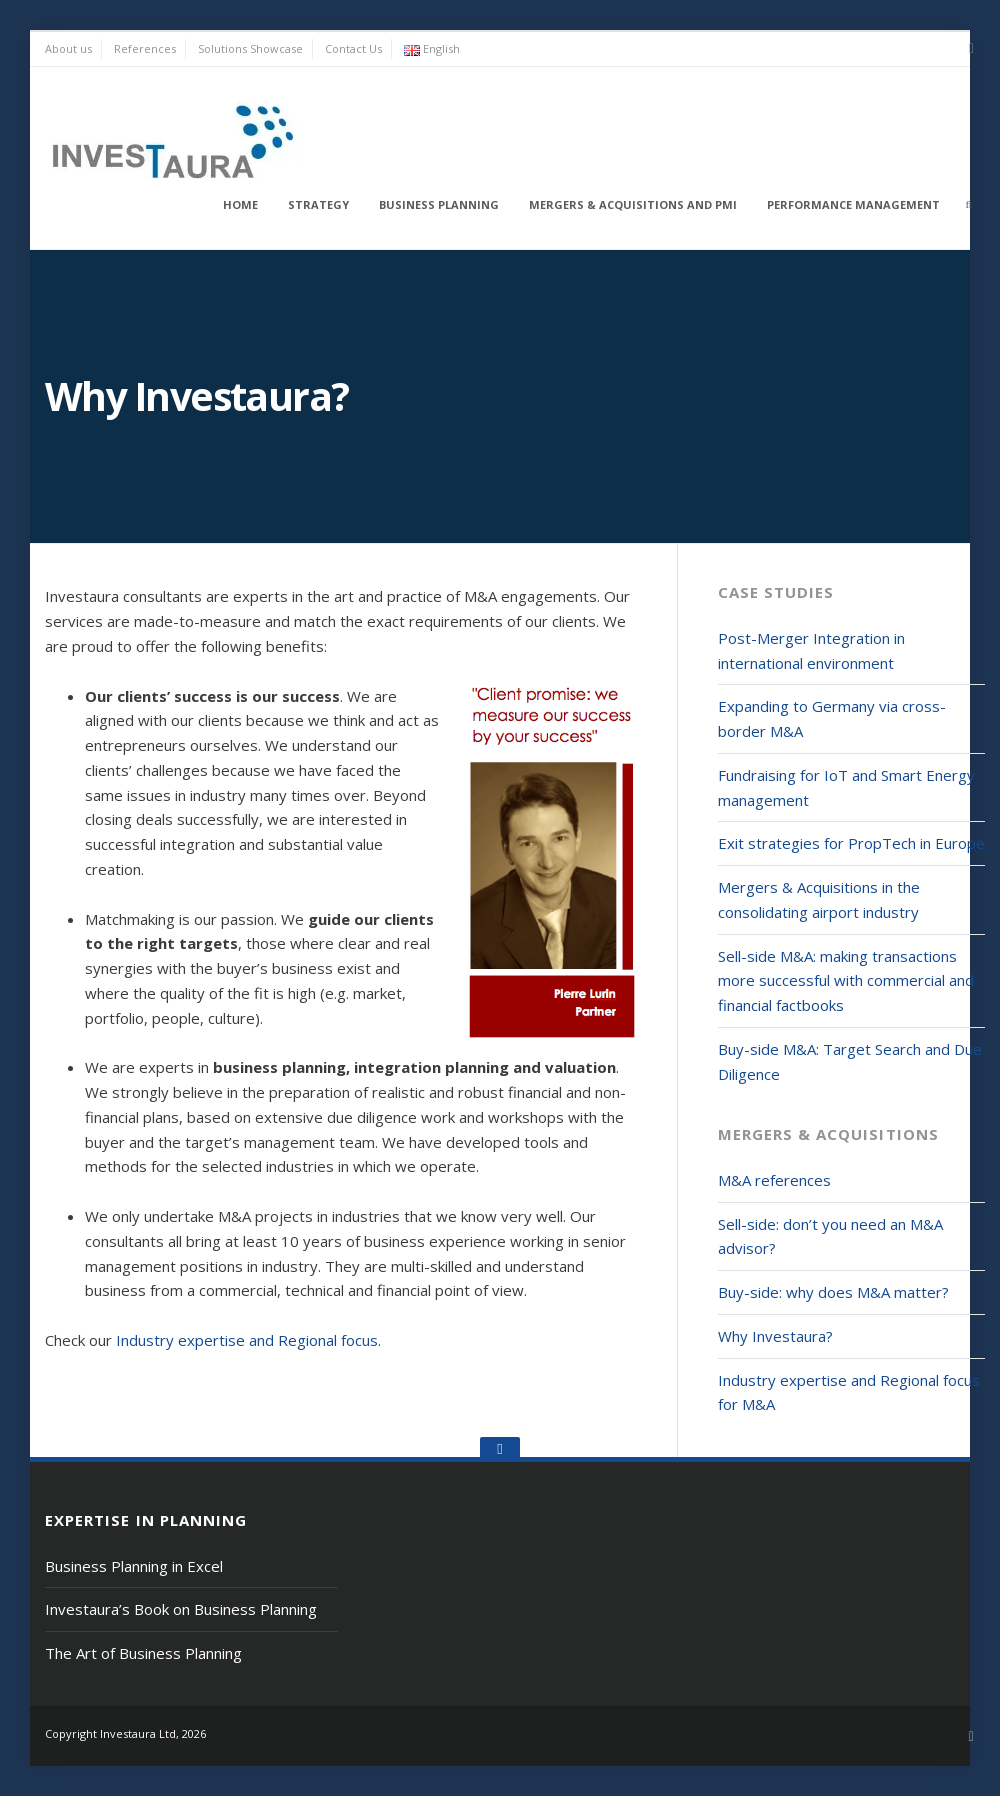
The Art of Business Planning (143, 1653)
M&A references (774, 1180)
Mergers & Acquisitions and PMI (633, 204)
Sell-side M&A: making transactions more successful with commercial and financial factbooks (846, 981)
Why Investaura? (775, 1336)
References (145, 48)
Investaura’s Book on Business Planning (181, 1609)
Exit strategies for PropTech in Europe (851, 843)
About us (68, 48)
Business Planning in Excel (134, 1566)
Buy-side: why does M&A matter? (833, 1292)
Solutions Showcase (250, 48)
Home (240, 204)
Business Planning (439, 204)
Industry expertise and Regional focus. (248, 1340)
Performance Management (853, 204)
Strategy (318, 204)
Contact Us (353, 48)
